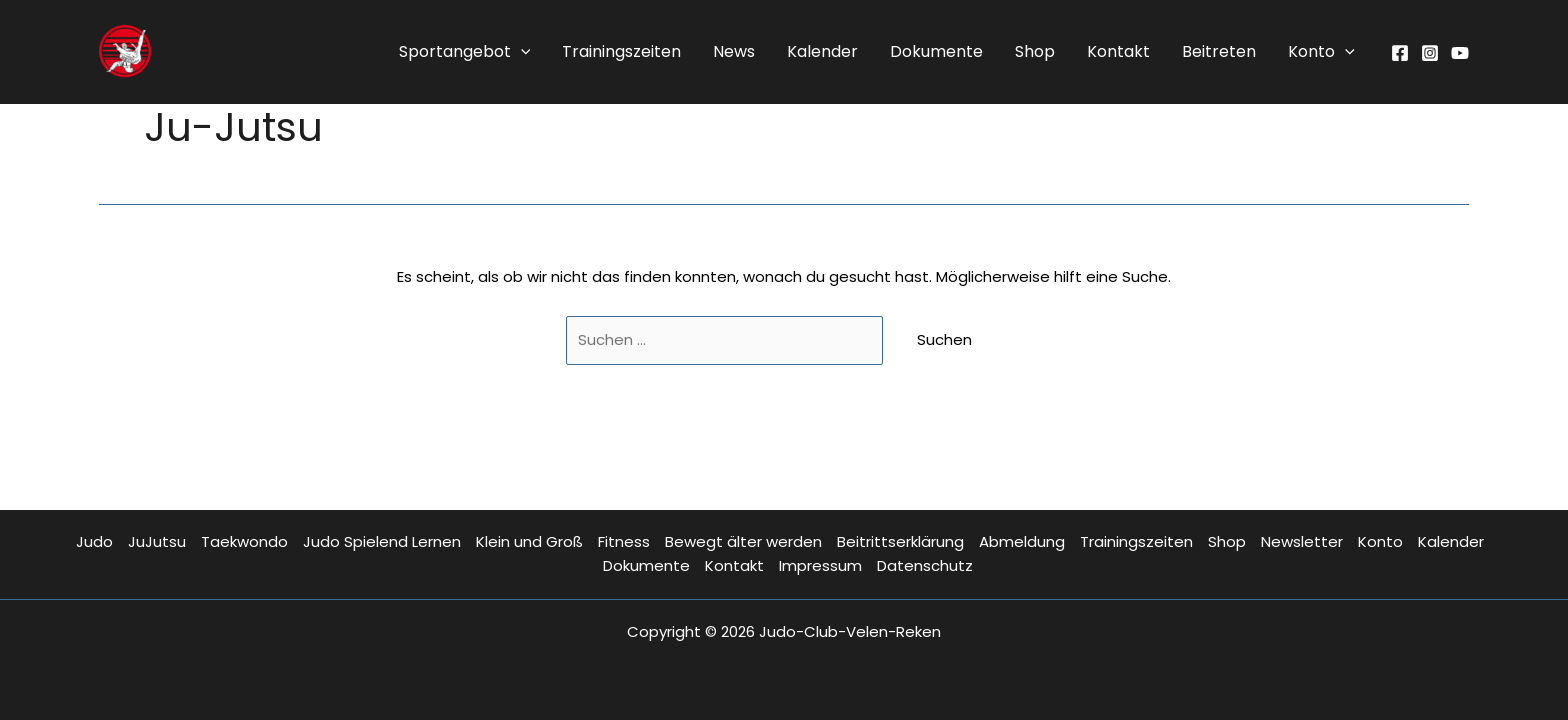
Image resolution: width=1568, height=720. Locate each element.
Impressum (820, 565)
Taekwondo (244, 541)
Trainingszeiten (621, 51)
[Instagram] (1430, 53)
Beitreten (1219, 51)
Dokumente (936, 51)
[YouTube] (1460, 53)
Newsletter (1302, 541)
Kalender (822, 51)
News (734, 51)
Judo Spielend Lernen (382, 541)
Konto (1321, 52)
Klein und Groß (529, 541)
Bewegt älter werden (743, 541)
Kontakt (1118, 51)
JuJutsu (157, 541)
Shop (1035, 51)
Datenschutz (925, 565)
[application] (521, 52)
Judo (94, 541)
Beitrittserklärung (900, 541)
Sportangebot (465, 52)
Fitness (624, 541)
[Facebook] (1400, 53)
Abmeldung (1022, 541)
